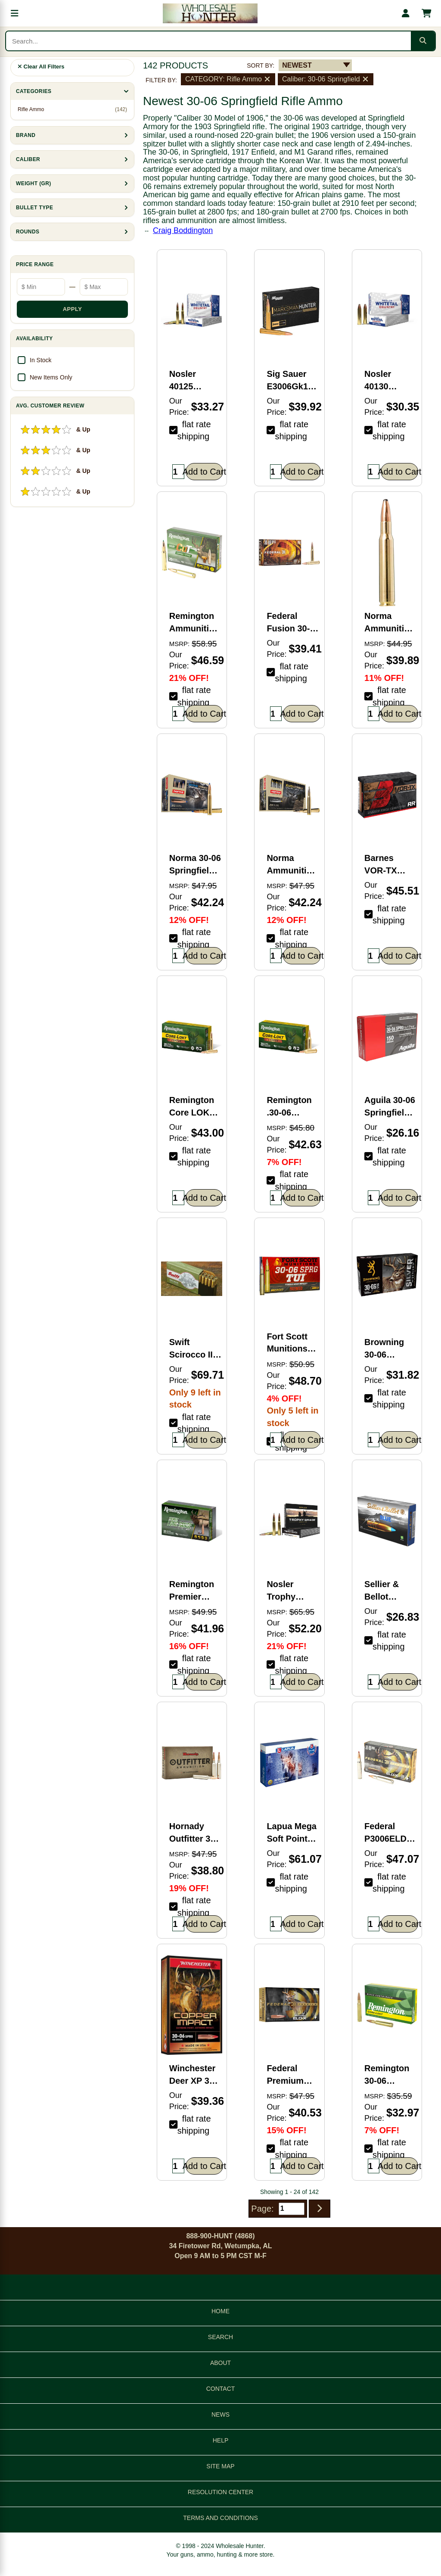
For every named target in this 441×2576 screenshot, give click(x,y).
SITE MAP (220, 2466)
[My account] (405, 13)
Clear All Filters (41, 66)
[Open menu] (14, 13)
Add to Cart (204, 471)
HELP (221, 2440)
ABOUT (220, 2362)
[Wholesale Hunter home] (210, 13)
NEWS (220, 2414)
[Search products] (208, 40)
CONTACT (220, 2388)
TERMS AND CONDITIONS (220, 2517)
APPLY (72, 309)
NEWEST (296, 65)
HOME (220, 2311)
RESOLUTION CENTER (220, 2492)
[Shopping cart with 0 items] (426, 13)
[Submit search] (423, 40)
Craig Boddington (183, 230)
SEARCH (220, 2337)
